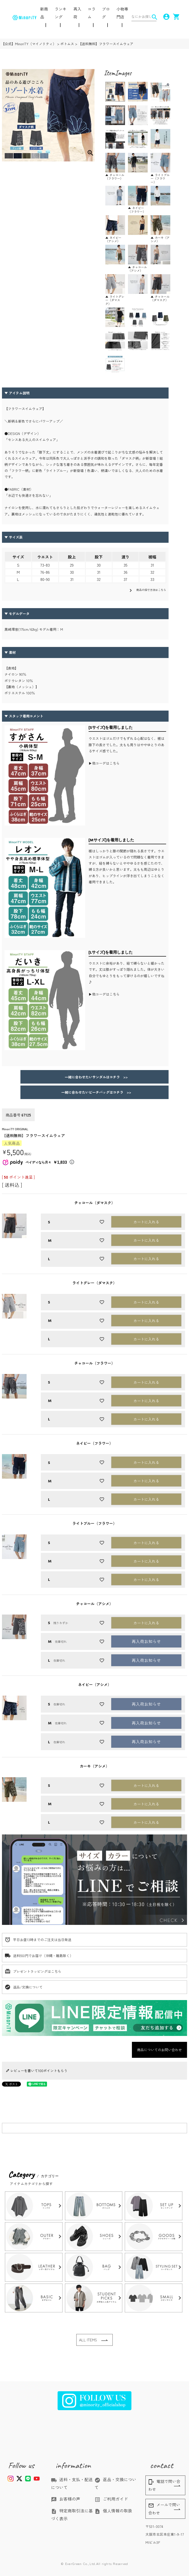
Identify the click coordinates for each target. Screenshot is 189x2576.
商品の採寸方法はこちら (147, 590)
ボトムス (67, 43)
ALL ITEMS (88, 2340)
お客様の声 (65, 2499)
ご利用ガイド (111, 2499)
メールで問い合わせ (164, 2508)
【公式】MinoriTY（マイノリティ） (28, 43)
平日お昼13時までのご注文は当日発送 (42, 1939)
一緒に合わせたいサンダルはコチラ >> (94, 1076)
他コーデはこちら (106, 763)
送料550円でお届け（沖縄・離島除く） (43, 1955)
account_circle (165, 16)
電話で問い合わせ (164, 2485)
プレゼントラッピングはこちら (37, 1971)
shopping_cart (175, 16)
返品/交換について (28, 1987)
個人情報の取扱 (113, 2511)
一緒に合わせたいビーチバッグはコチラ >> (94, 1092)
